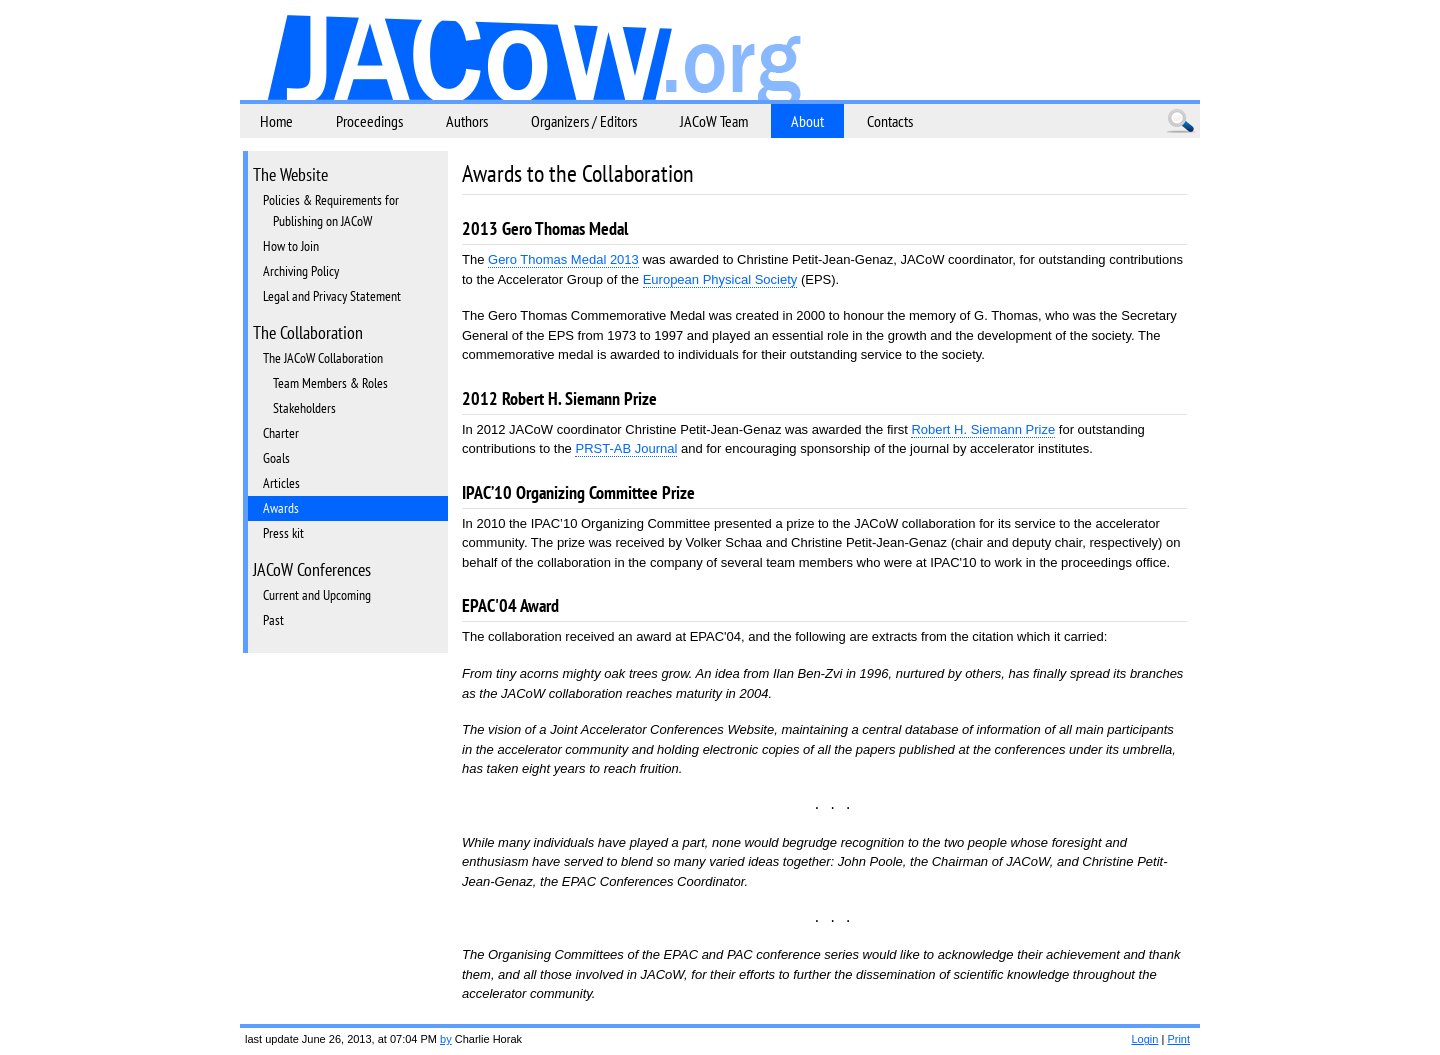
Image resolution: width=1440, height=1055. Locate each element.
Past (273, 620)
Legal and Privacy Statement (332, 296)
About (807, 121)
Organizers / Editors (584, 121)
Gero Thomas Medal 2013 (563, 259)
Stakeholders (304, 408)
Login (1144, 1039)
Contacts (890, 121)
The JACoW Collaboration (323, 358)
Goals (276, 458)
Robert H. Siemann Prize (983, 429)
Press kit (283, 533)
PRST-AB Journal (626, 448)
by (446, 1039)
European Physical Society (720, 279)
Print (1178, 1039)
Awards (281, 508)
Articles (281, 483)
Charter (281, 433)
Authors (467, 121)
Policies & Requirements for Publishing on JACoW (331, 210)
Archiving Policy (301, 271)
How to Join (291, 246)
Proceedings (369, 121)
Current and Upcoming (317, 595)
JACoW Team (714, 121)
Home (276, 121)
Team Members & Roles (330, 383)
